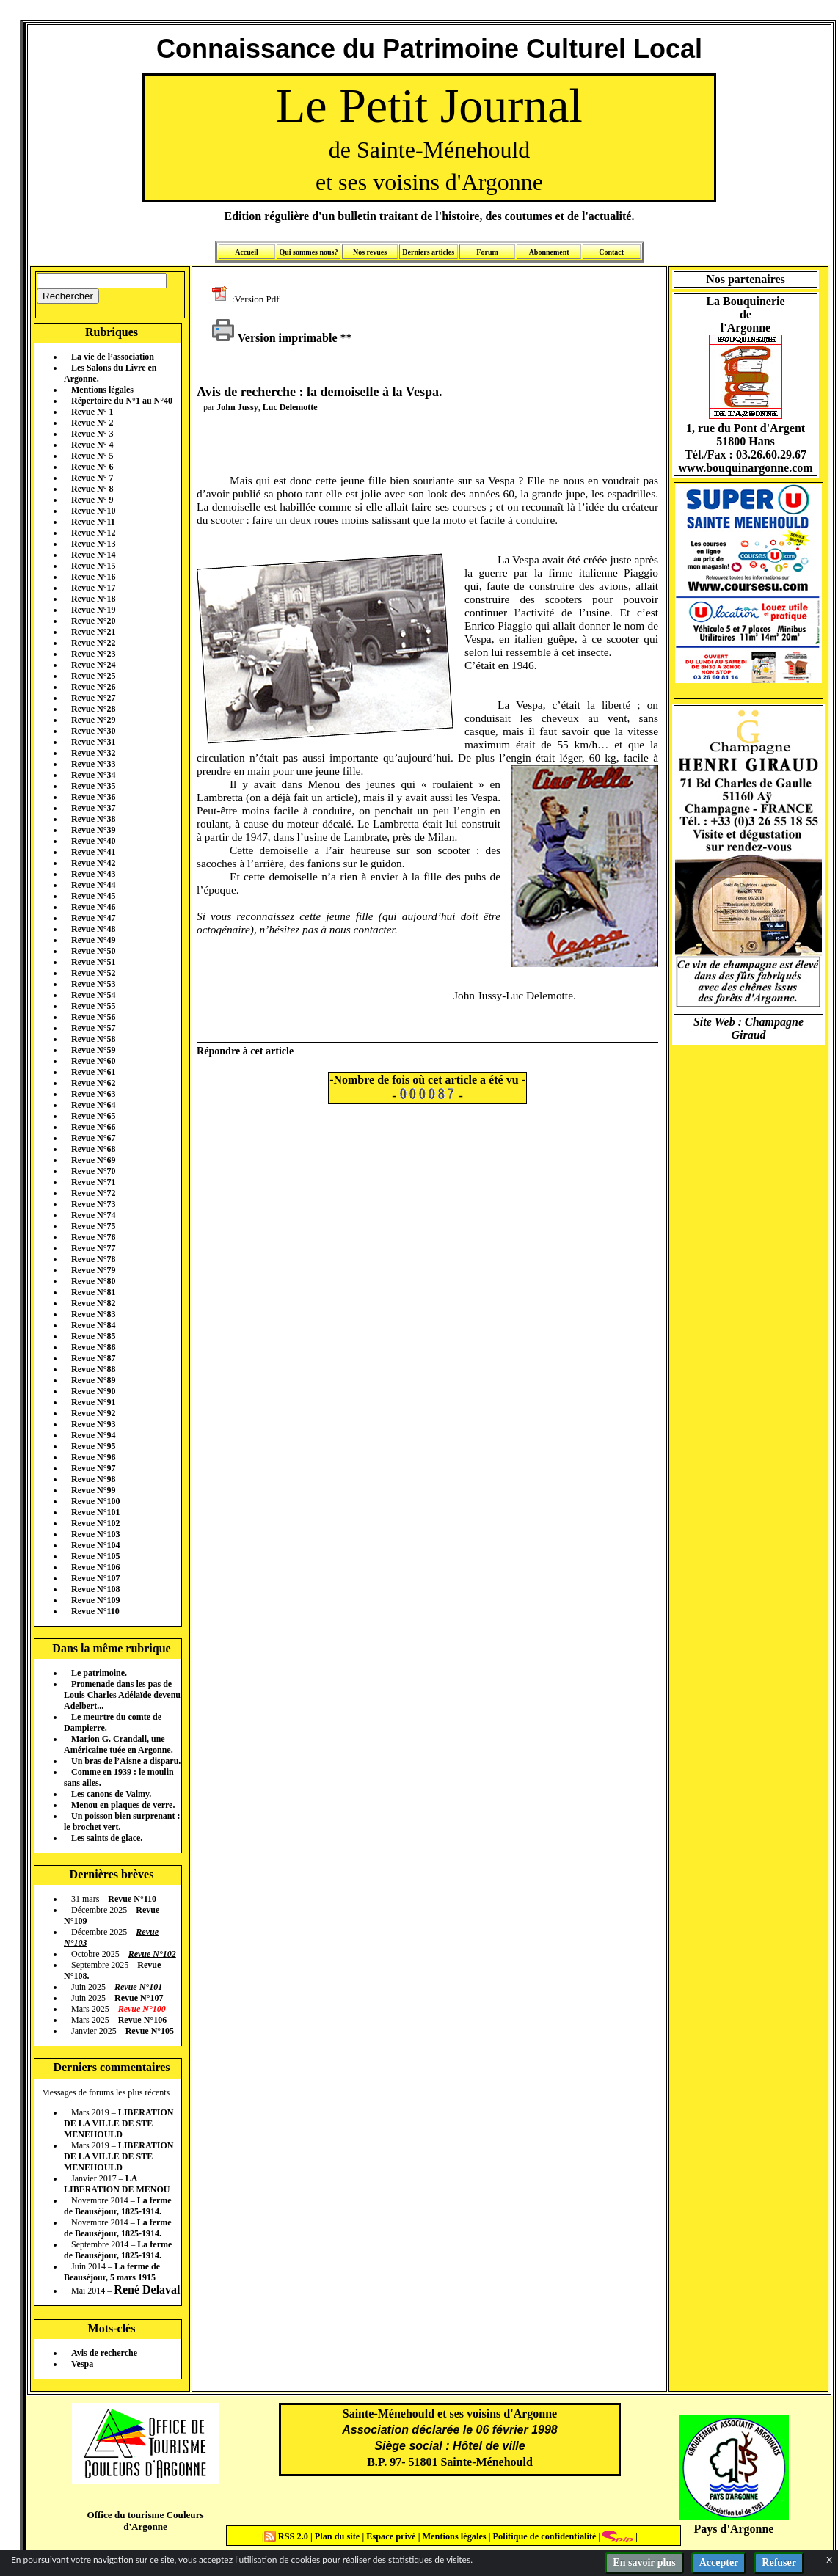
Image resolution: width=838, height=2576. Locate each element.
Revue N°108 (95, 1589)
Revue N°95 (93, 1446)
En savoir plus (644, 2562)
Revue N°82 (93, 1303)
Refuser (779, 2562)
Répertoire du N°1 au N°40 (121, 400)
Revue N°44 (93, 885)
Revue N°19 (93, 610)
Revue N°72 (93, 1193)
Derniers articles (428, 252)
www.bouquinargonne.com (745, 467)
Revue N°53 (93, 984)
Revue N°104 (95, 1545)
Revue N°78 (93, 1259)
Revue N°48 (93, 929)
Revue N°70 (93, 1171)
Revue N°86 (93, 1347)
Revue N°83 (93, 1314)
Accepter (719, 2562)
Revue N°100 (95, 1501)
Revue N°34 (93, 775)
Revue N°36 (93, 797)
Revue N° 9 (92, 500)
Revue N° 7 (92, 477)
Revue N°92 (93, 1413)
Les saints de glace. (106, 1838)
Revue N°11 (93, 522)
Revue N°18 (93, 599)
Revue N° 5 (92, 455)
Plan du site (338, 2536)
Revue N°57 (93, 1028)
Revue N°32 (93, 753)
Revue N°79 (93, 1270)
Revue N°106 (95, 1567)
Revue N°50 (93, 951)
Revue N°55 (93, 1006)
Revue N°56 (93, 1017)
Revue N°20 (93, 621)
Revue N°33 (93, 764)
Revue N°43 (93, 874)
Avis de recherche (104, 2353)
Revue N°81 (93, 1292)
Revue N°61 (93, 1072)
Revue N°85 (93, 1336)
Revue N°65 (93, 1116)
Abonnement (549, 252)
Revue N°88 (93, 1369)
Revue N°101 (95, 1512)
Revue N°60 (93, 1061)
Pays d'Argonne (734, 2528)
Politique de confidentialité (543, 2536)
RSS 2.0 (287, 2536)
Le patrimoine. (99, 1673)
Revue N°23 (93, 654)
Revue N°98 (93, 1479)
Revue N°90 (93, 1391)
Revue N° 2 (92, 422)
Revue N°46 (93, 907)
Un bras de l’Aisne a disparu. (126, 1761)
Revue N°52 (93, 973)
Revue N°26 (93, 687)
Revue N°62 (93, 1083)
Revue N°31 (93, 742)
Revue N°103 (95, 1534)
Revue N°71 (93, 1182)
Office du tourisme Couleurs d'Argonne (145, 2520)
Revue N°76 (93, 1237)
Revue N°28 (93, 709)
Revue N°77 (93, 1248)
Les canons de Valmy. (111, 1794)
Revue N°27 (93, 698)
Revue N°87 (93, 1358)
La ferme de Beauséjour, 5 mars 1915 (112, 2272)
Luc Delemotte (290, 407)
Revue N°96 (93, 1457)
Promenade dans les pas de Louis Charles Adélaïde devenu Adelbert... (122, 1695)
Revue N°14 (93, 555)
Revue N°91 (93, 1402)
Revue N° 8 (92, 489)
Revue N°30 (93, 731)
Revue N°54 (93, 995)
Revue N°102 (95, 1523)
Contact (611, 252)
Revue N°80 (93, 1281)
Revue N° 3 (92, 433)
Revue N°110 (95, 1611)
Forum (487, 252)
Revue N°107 (95, 1578)
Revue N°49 (93, 940)
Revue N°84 (93, 1325)
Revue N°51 (93, 962)
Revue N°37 (93, 808)
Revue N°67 (93, 1138)
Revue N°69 (93, 1160)
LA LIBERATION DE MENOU (117, 2183)
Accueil (246, 252)
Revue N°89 (93, 1380)
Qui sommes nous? (308, 252)
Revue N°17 (93, 588)
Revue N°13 (93, 544)
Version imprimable (274, 338)
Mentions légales (102, 389)
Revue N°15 (93, 566)
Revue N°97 (93, 1468)
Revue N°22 (93, 643)
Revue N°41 (93, 852)
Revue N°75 (93, 1226)
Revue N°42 (93, 863)
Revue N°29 (93, 720)
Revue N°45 (93, 896)
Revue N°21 (93, 632)
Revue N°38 (93, 819)
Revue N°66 (93, 1127)
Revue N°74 (93, 1215)
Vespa (82, 2364)
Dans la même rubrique (111, 1648)
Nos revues (370, 252)
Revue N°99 (93, 1490)
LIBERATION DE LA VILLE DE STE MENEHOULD (118, 2123)
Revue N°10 (93, 511)
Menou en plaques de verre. (123, 1805)
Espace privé (389, 2536)
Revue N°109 (95, 1600)
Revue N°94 (93, 1435)
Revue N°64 (93, 1105)
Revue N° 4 (92, 444)
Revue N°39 (93, 830)
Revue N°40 (93, 841)
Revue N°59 (93, 1050)
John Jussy (237, 407)
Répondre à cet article (245, 1051)
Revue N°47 (93, 918)
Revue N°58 (93, 1039)
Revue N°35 (93, 786)
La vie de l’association (112, 356)
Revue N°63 (93, 1094)
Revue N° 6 (92, 466)
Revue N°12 (93, 533)
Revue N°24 (93, 665)
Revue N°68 (93, 1149)
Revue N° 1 (92, 411)
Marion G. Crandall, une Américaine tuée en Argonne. (118, 1744)
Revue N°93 (93, 1424)
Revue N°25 (93, 676)
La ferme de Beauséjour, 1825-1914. (118, 2205)
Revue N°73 (93, 1204)
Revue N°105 (95, 1556)
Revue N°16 (93, 577)
